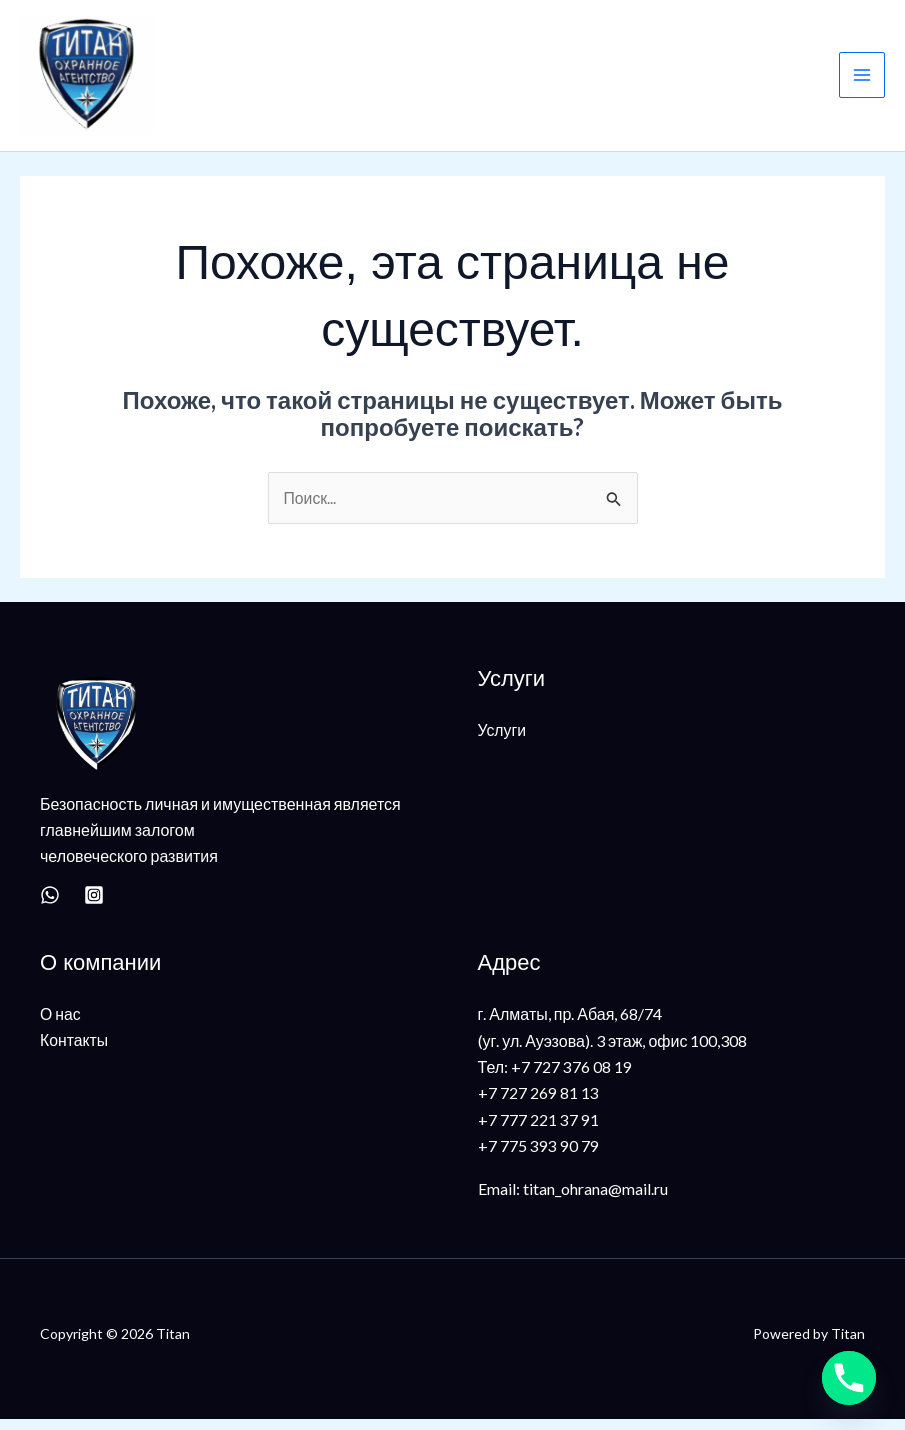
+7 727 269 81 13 (538, 1103)
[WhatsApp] (50, 906)
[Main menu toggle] (862, 81)
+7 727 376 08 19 (571, 1077)
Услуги (502, 739)
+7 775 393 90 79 (538, 1156)
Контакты (74, 1050)
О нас (60, 1024)
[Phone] (849, 1378)
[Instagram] (94, 906)
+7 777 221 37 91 (538, 1130)
